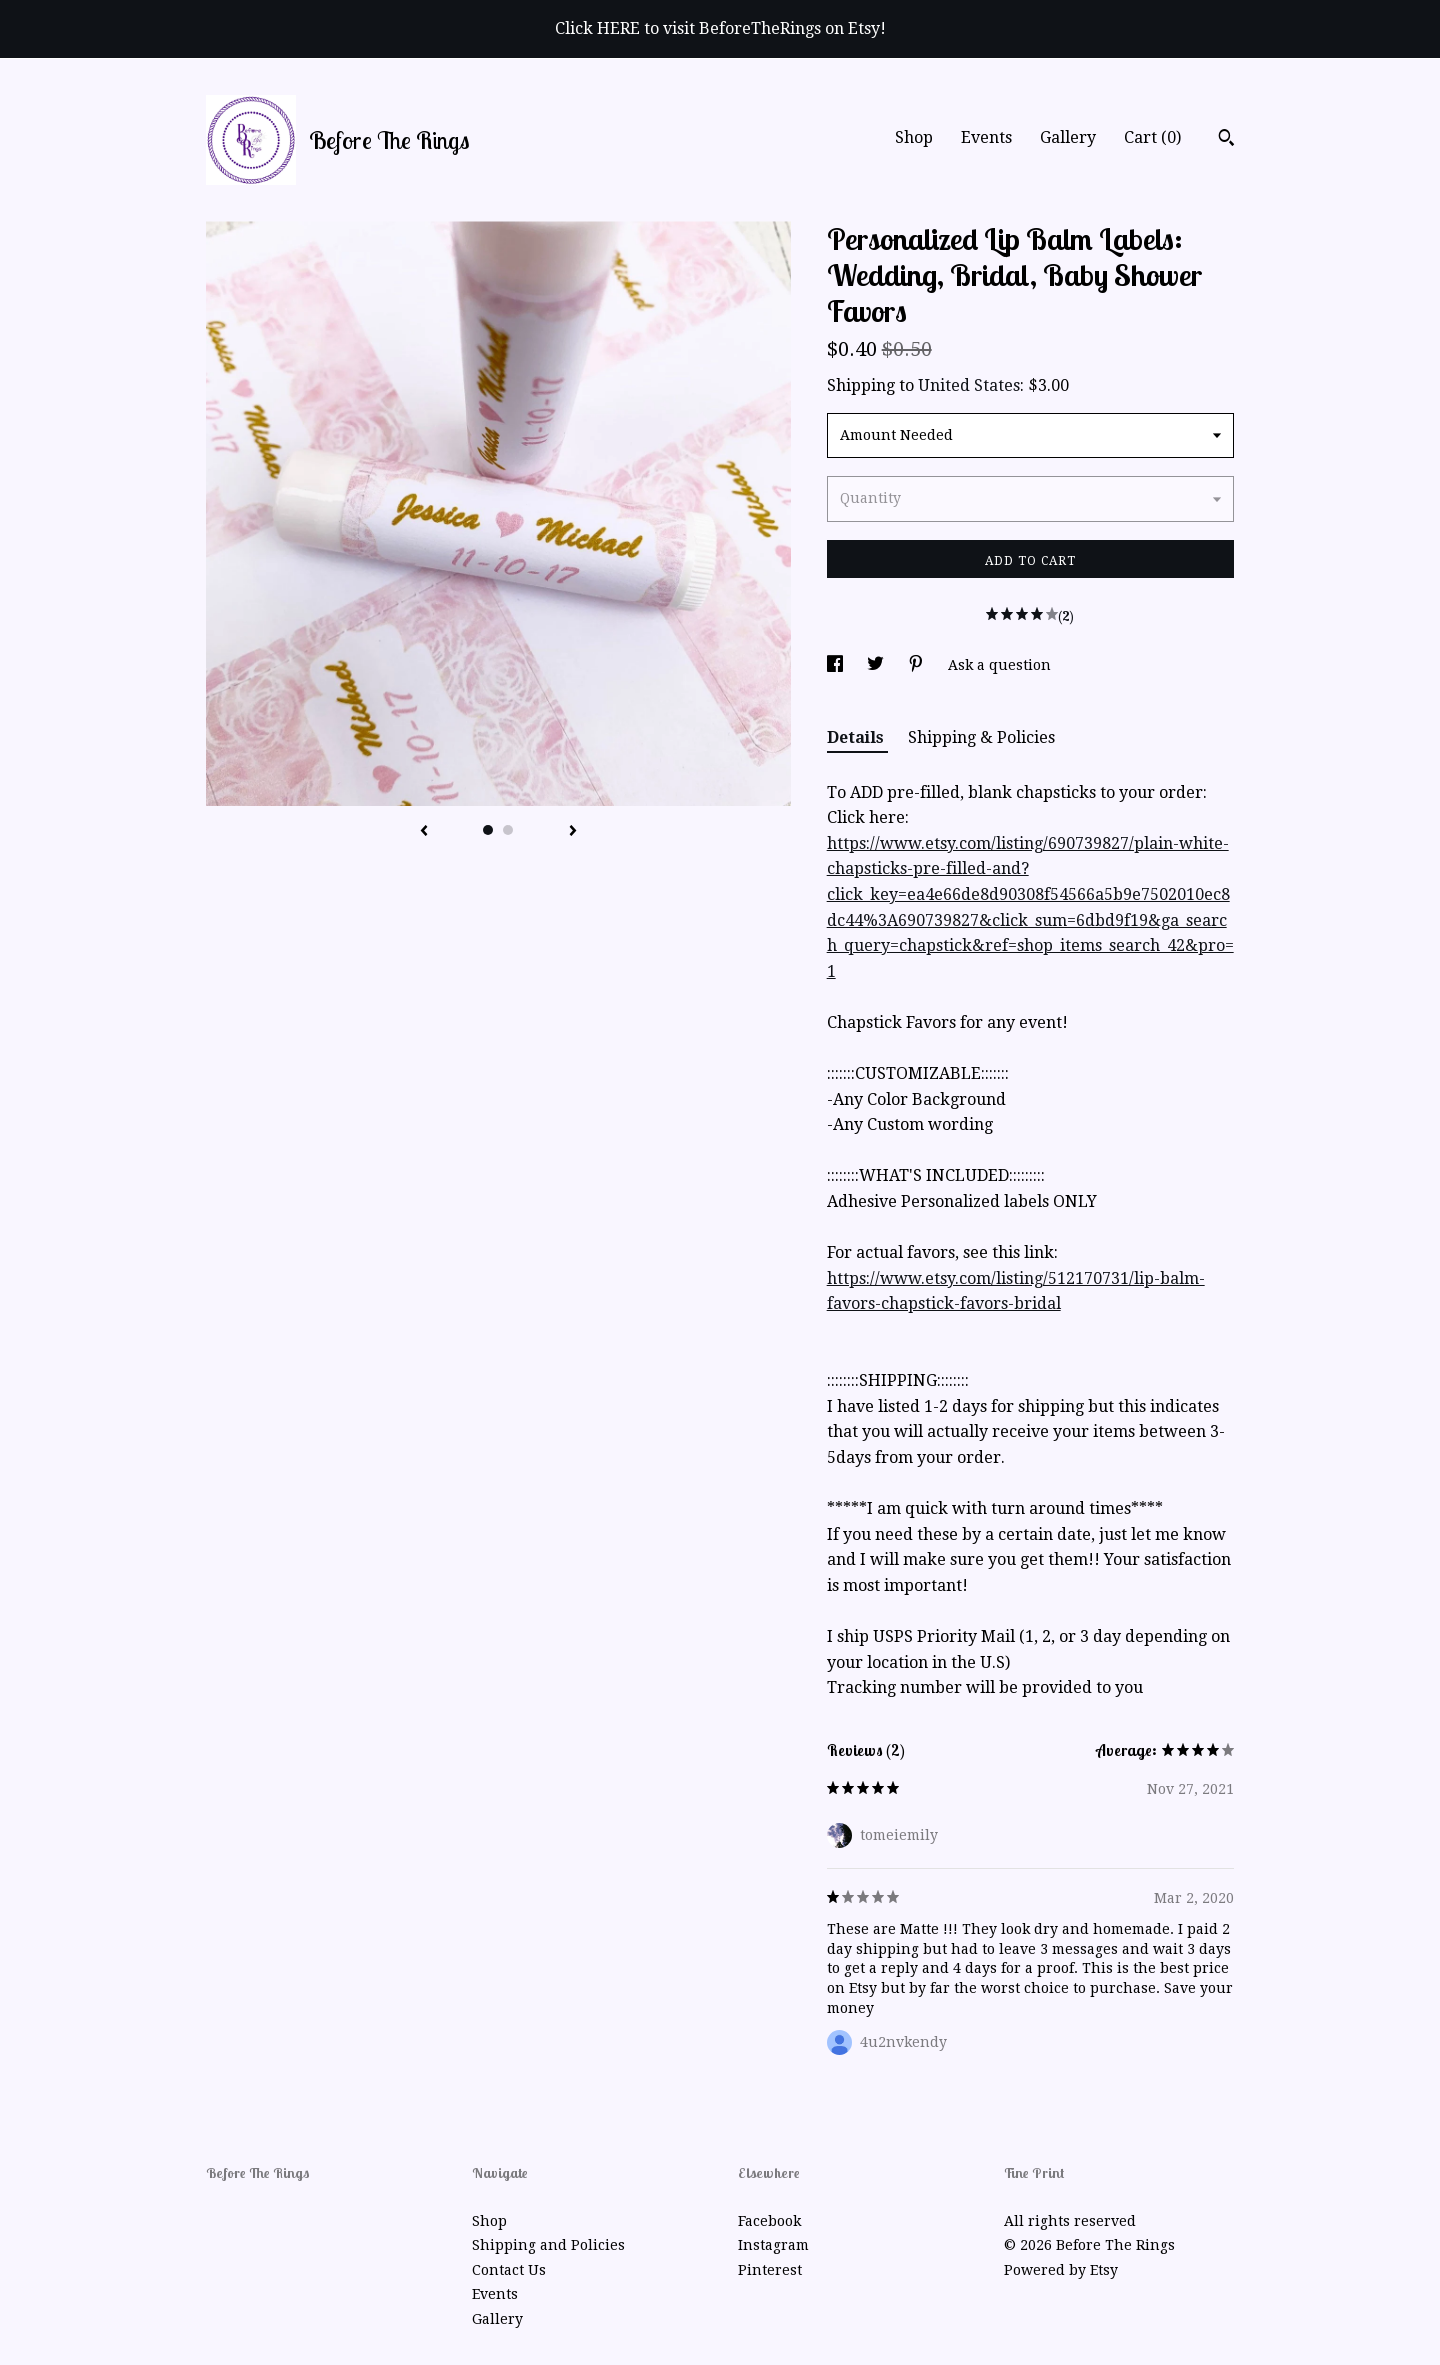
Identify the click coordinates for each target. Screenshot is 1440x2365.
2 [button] (508, 830)
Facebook (769, 2221)
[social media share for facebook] (837, 665)
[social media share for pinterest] (918, 665)
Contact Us (509, 2270)
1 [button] (488, 830)
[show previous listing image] (424, 832)
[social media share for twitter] (877, 665)
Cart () (1152, 137)
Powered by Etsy (1061, 2270)
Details (857, 737)
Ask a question (999, 665)
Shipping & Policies (981, 737)
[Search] (1226, 140)
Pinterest (770, 2270)
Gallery (1068, 137)
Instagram (773, 2245)
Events (986, 137)
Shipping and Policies (548, 2245)
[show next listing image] (573, 832)
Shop (914, 137)
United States (969, 385)
